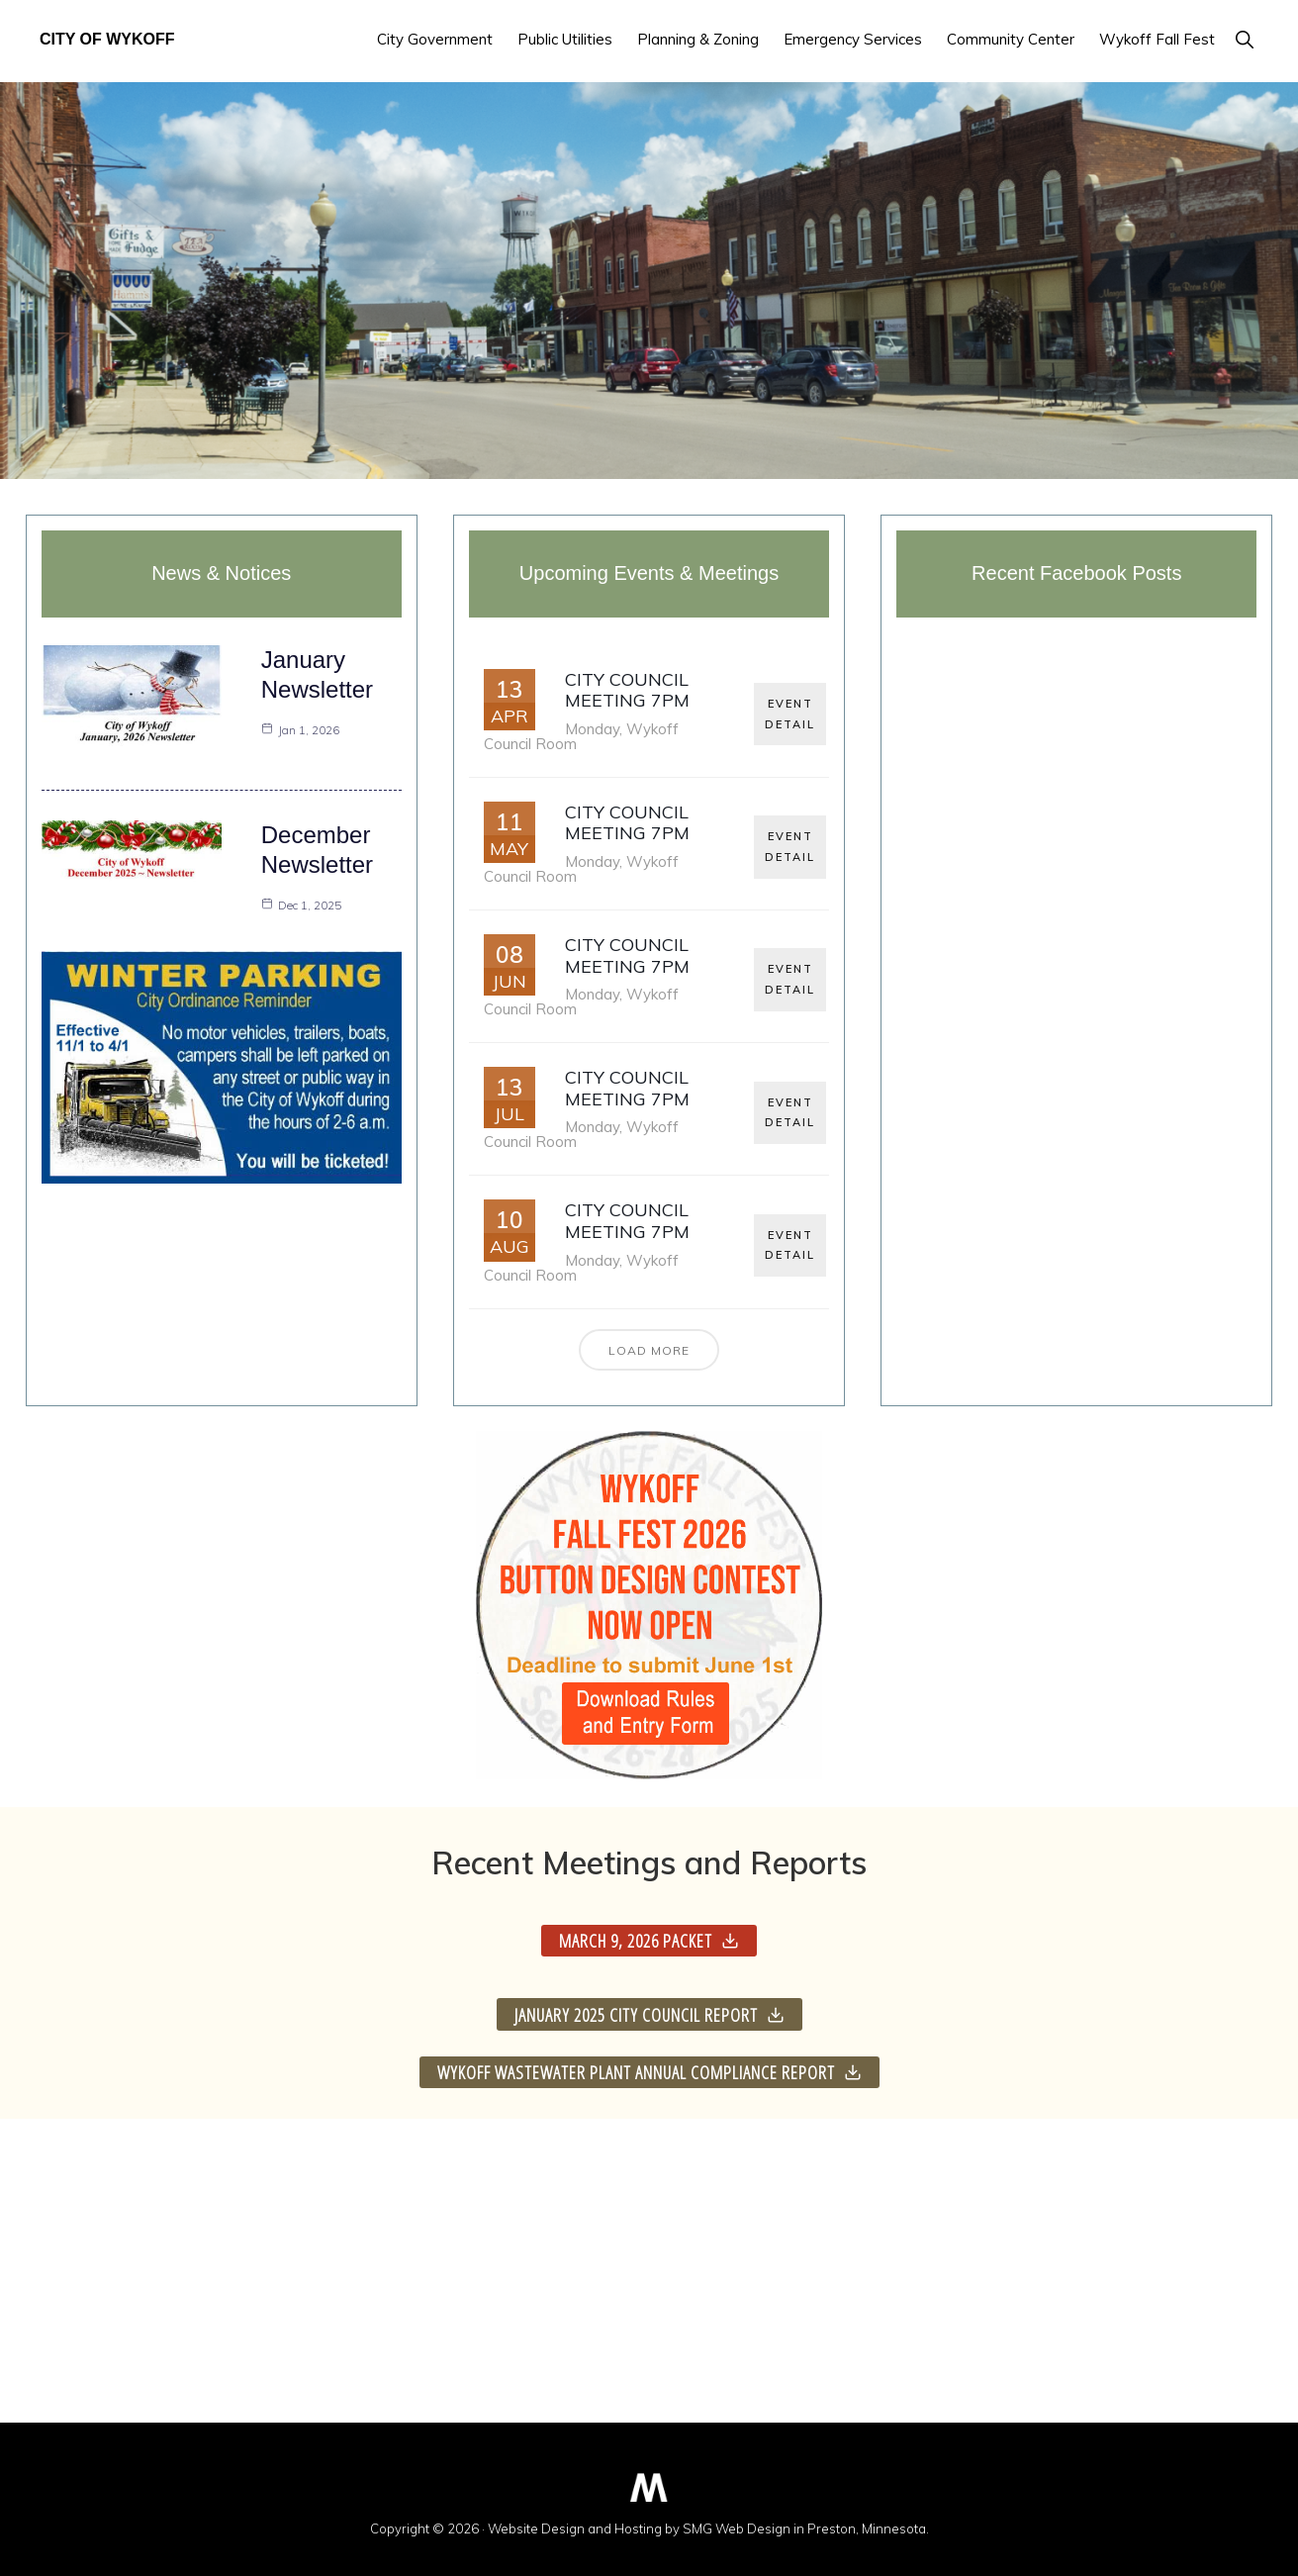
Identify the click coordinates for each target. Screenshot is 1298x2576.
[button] (1244, 39)
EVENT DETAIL (791, 711)
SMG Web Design (736, 2528)
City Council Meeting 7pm (627, 690)
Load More (649, 1350)
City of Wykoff (107, 39)
